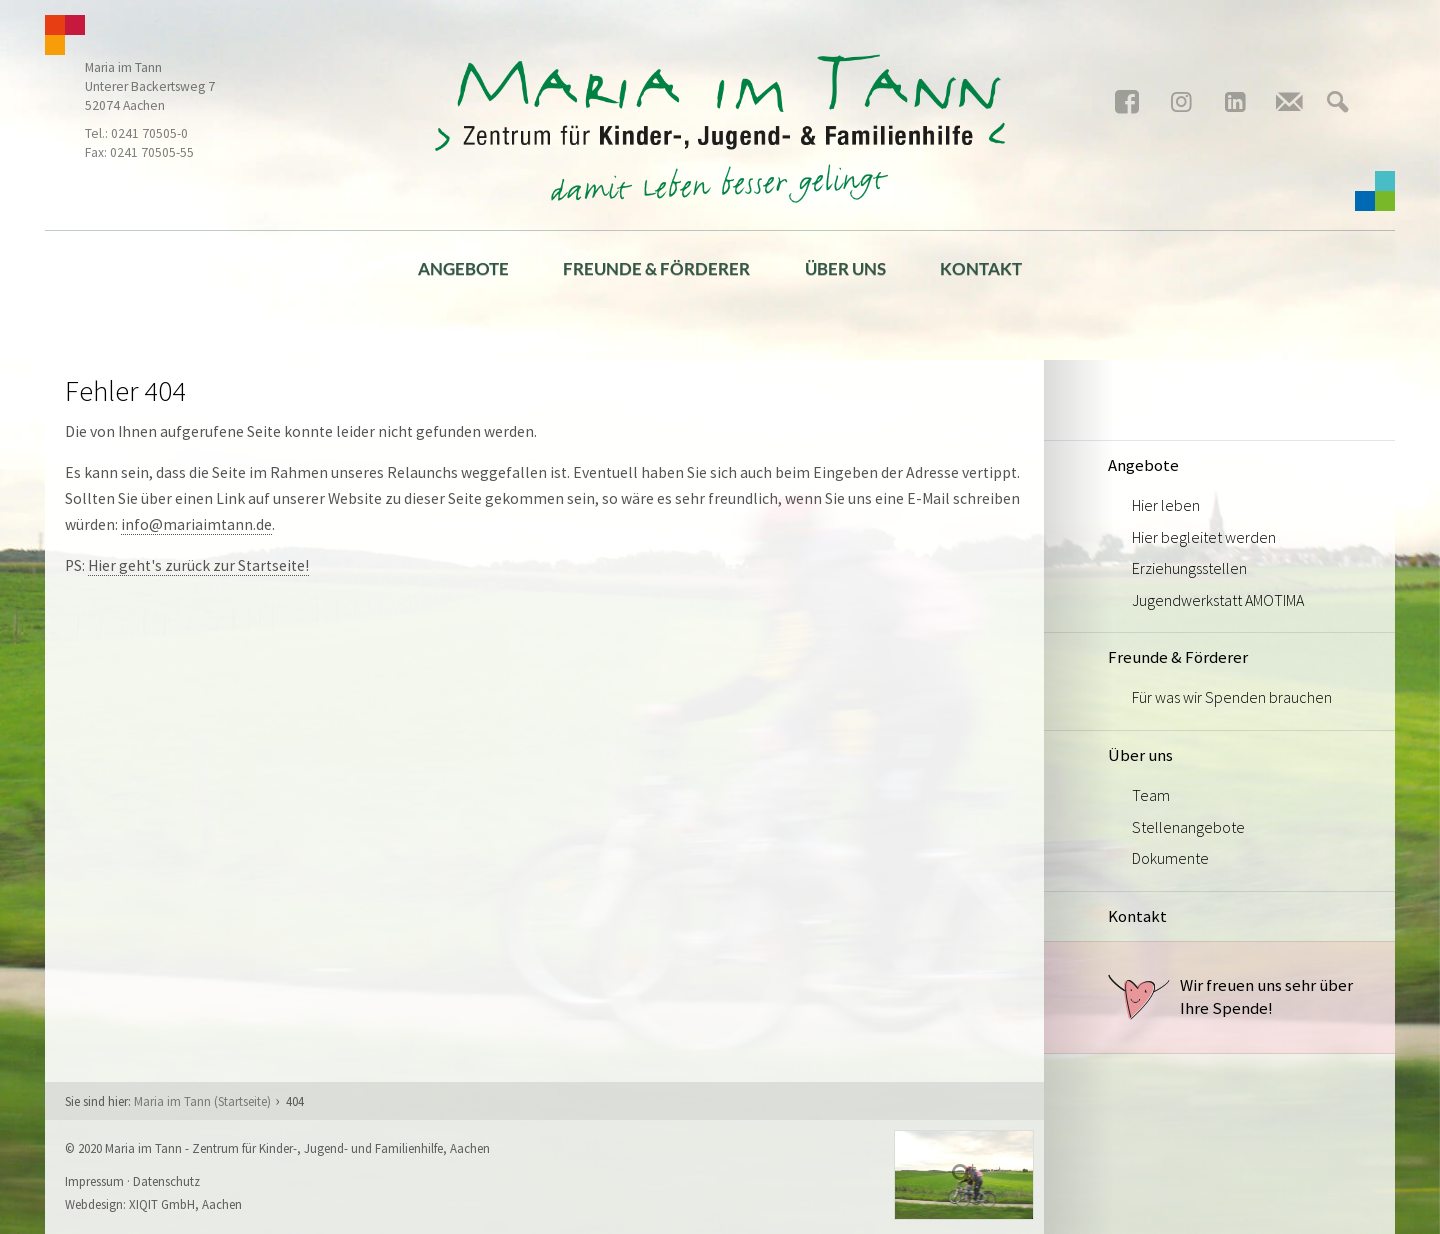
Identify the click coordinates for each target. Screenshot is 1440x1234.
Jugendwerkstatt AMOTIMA (1218, 600)
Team (1151, 795)
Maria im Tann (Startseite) (202, 1101)
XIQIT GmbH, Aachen (185, 1204)
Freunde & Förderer (656, 268)
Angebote (463, 268)
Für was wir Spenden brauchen (1232, 697)
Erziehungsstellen (1189, 568)
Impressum (94, 1181)
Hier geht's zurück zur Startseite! (198, 565)
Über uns (845, 268)
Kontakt (981, 268)
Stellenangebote (1188, 827)
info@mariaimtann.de (196, 524)
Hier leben (1166, 505)
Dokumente (1170, 858)
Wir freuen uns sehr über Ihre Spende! (1230, 997)
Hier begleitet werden (1204, 537)
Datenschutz (166, 1181)
